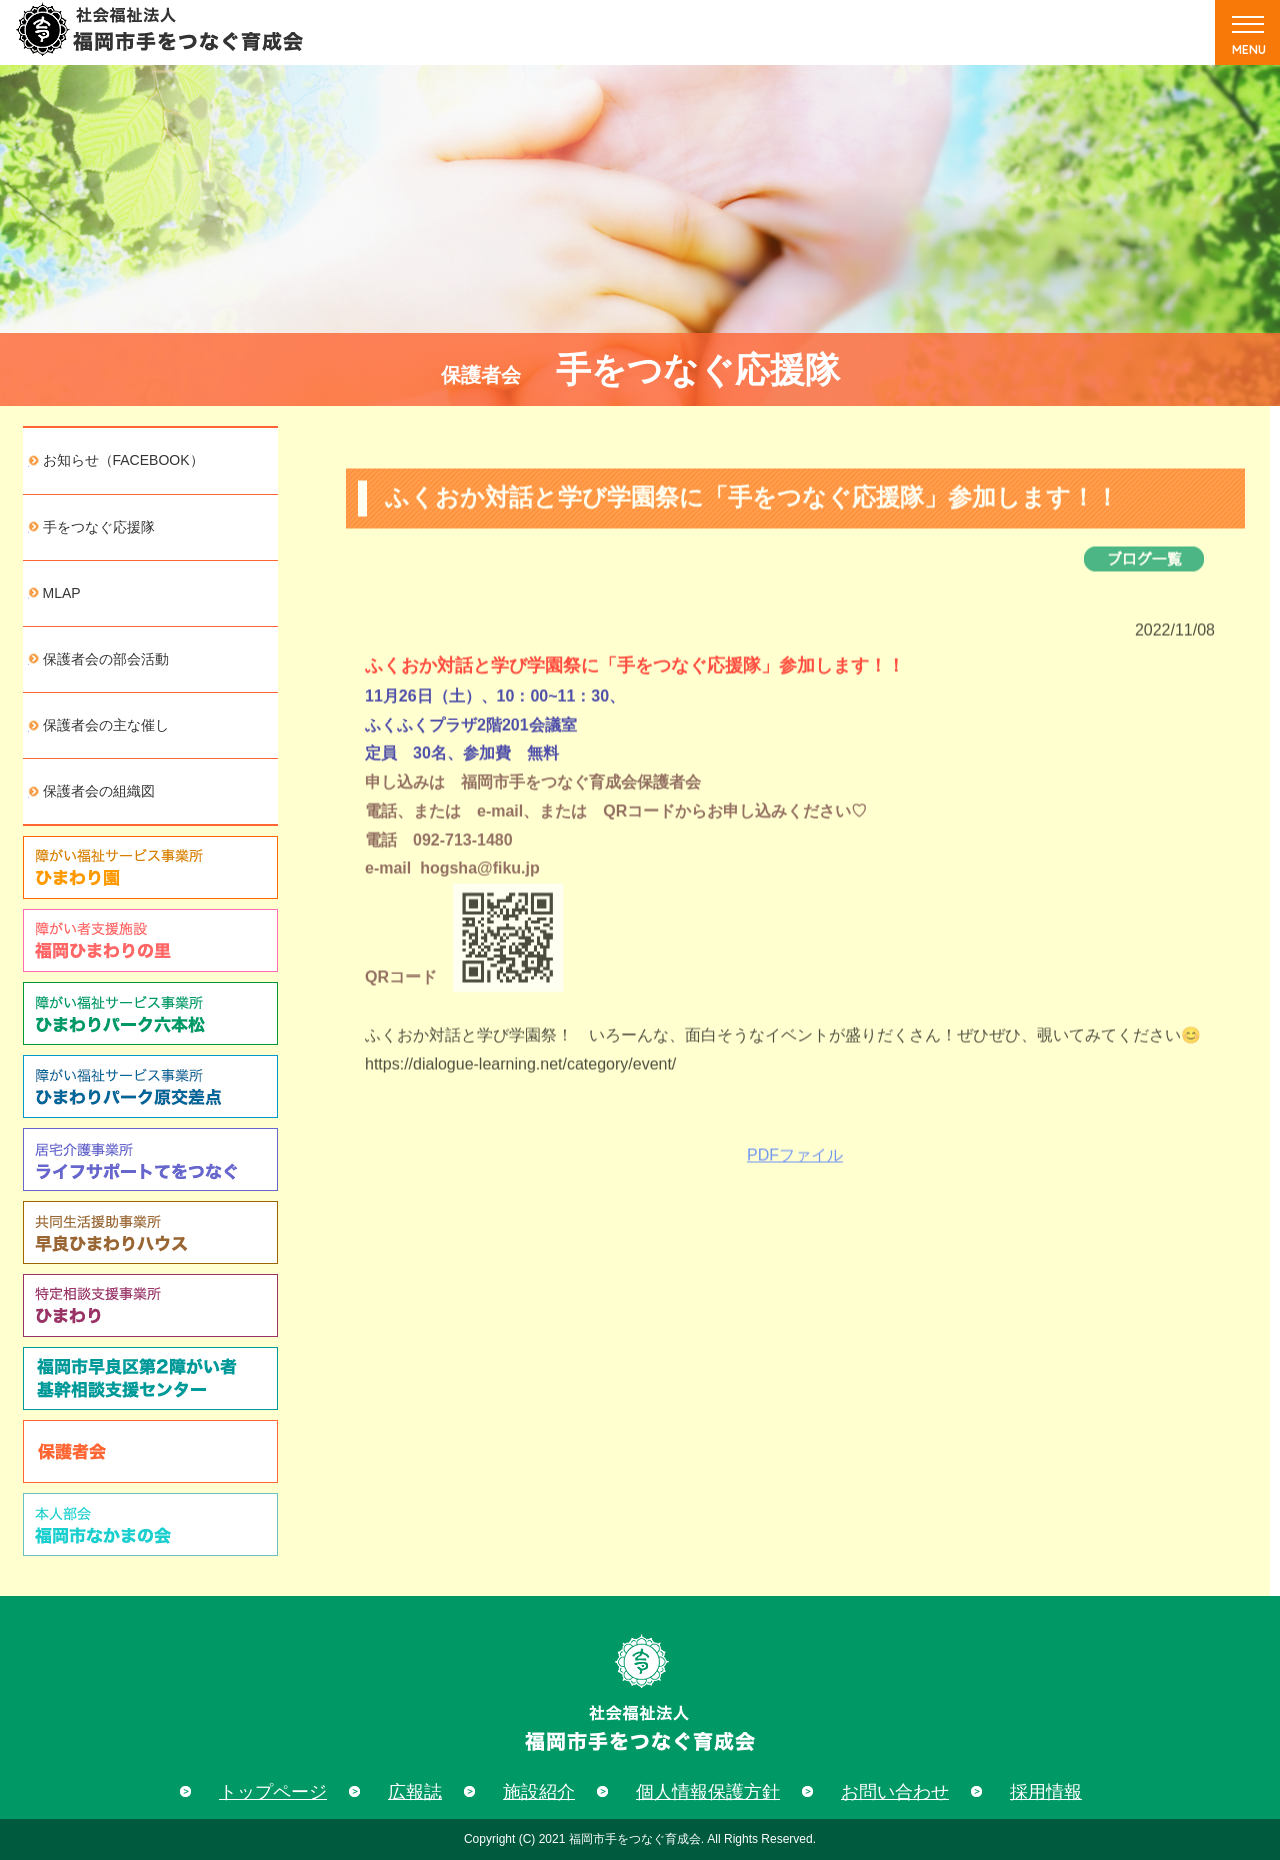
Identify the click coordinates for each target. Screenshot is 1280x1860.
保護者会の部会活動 (106, 659)
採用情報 (1046, 1792)
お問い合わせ (895, 1792)
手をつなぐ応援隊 (99, 527)
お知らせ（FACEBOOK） (123, 460)
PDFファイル (795, 1168)
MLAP (62, 593)
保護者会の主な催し (106, 725)
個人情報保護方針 (708, 1792)
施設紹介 (539, 1792)
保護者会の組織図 (99, 791)
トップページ (273, 1792)
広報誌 (415, 1792)
